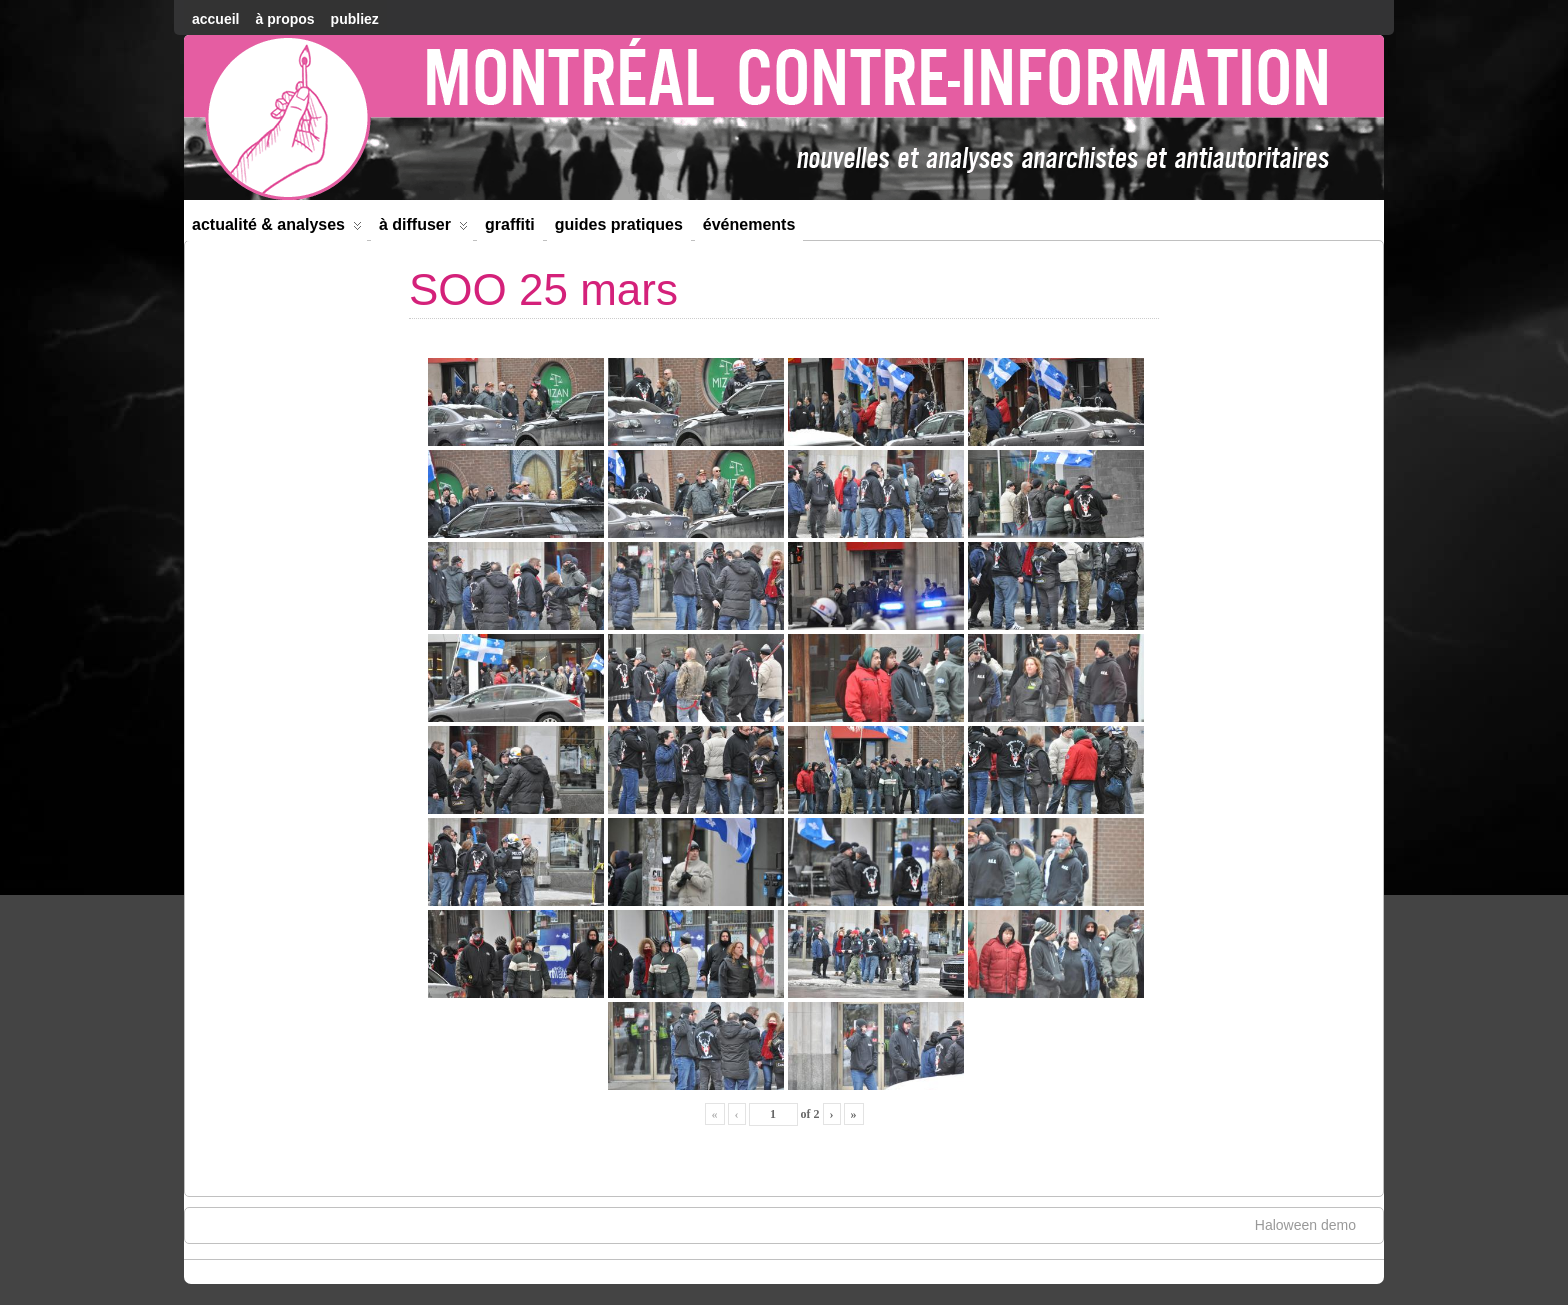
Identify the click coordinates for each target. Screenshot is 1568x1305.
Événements (749, 224)
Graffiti (510, 224)
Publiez (355, 19)
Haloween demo (1315, 1224)
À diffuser (423, 228)
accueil (215, 19)
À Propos (284, 19)
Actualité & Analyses (277, 228)
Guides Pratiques (619, 224)
